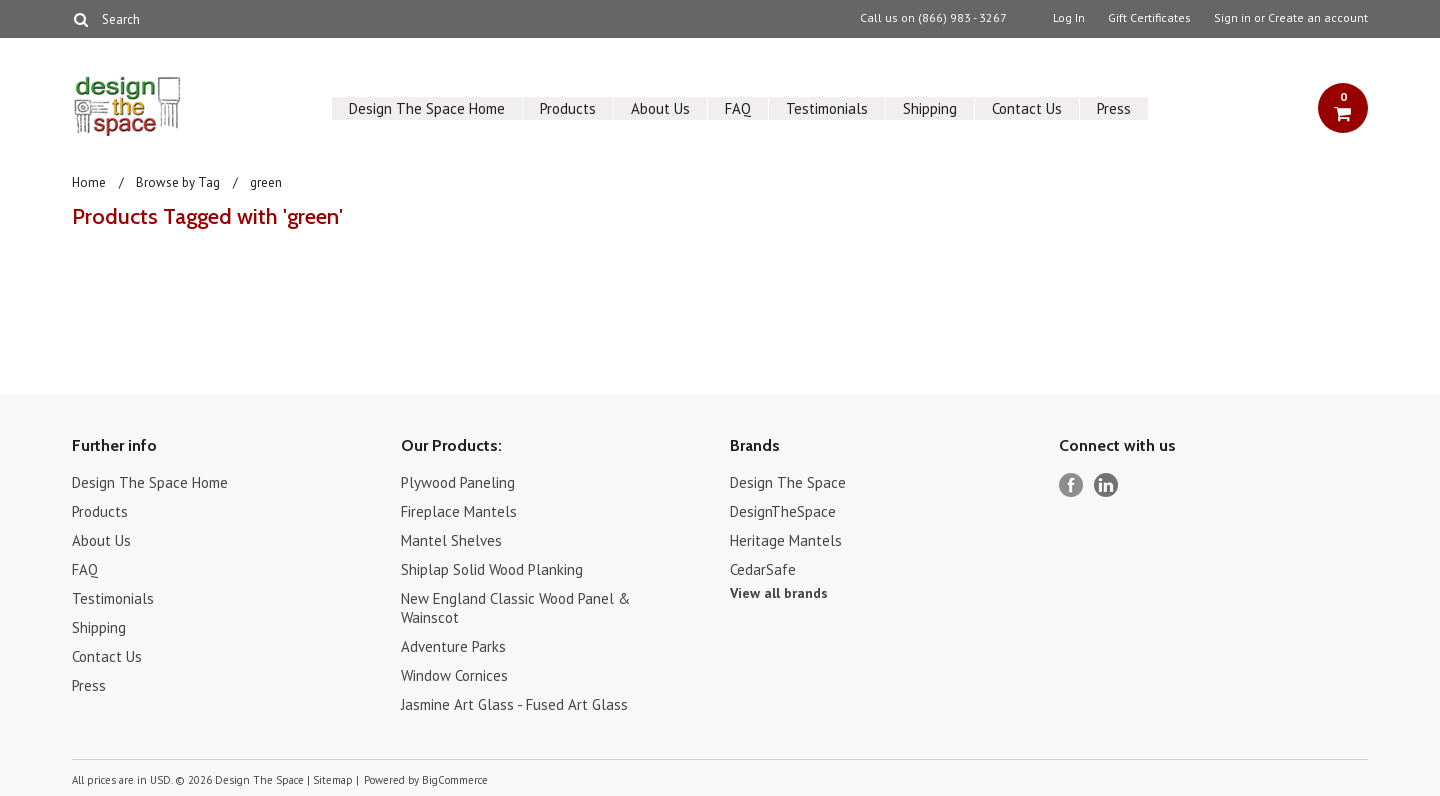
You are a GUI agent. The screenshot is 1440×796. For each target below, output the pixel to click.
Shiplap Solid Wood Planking (492, 569)
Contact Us (1027, 108)
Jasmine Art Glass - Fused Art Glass (514, 704)
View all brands (779, 593)
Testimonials (827, 108)
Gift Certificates (1149, 18)
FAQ (738, 108)
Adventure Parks (453, 646)
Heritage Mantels (786, 540)
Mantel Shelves (451, 540)
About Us (660, 108)
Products (568, 108)
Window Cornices (454, 675)
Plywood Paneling (458, 482)
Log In (1069, 18)
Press (1114, 108)
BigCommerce (455, 780)
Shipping (930, 108)
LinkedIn (1106, 485)
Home (89, 182)
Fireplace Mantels (459, 511)
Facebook (1071, 485)
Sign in (1232, 18)
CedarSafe (763, 569)
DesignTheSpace (783, 511)
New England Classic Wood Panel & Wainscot (515, 608)
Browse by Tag (178, 182)
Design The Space (788, 482)
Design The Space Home (427, 108)
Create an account (1318, 18)
